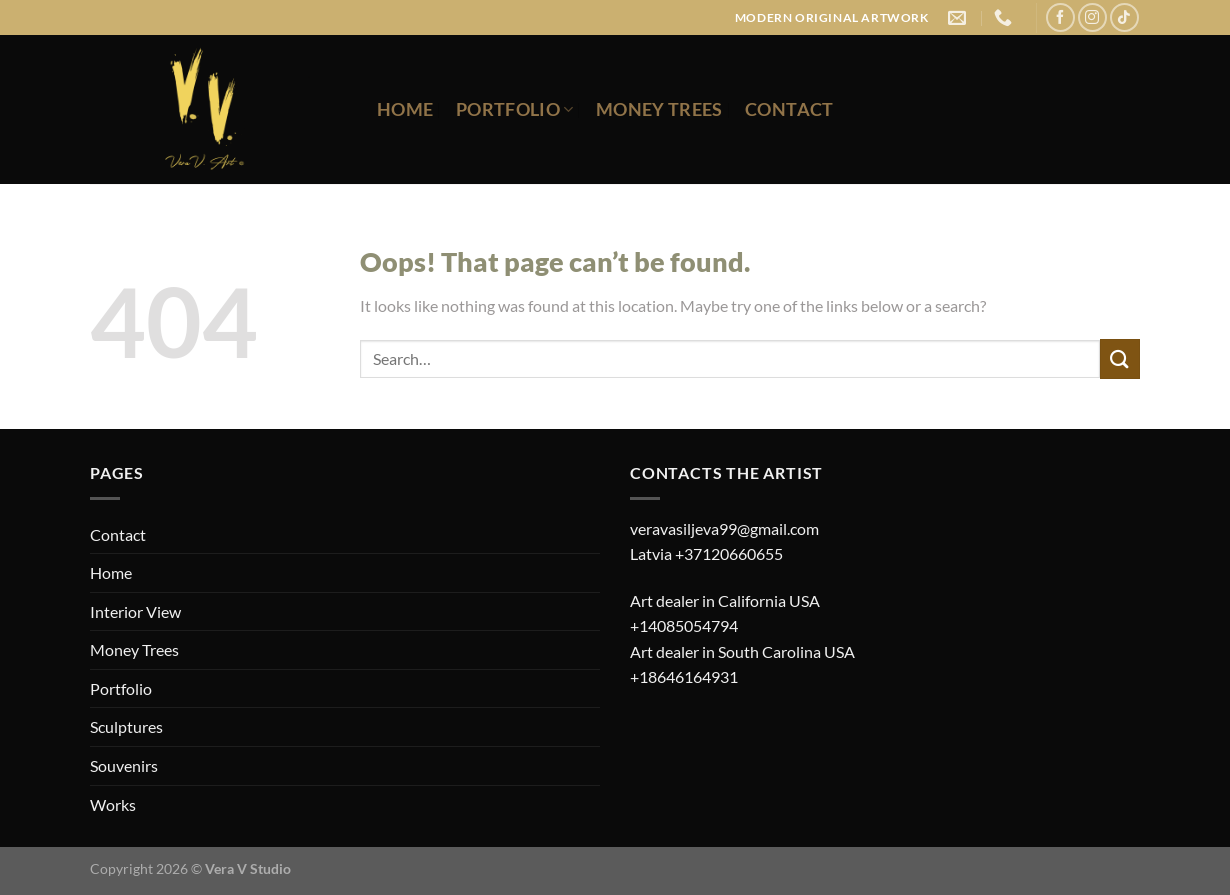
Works (113, 804)
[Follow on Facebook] (1060, 17)
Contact (789, 109)
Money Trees (659, 109)
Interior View (135, 611)
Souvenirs (124, 765)
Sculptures (126, 726)
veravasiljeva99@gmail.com (724, 528)
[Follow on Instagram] (1092, 17)
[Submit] (1120, 358)
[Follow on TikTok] (1124, 17)
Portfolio (515, 109)
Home (405, 109)
